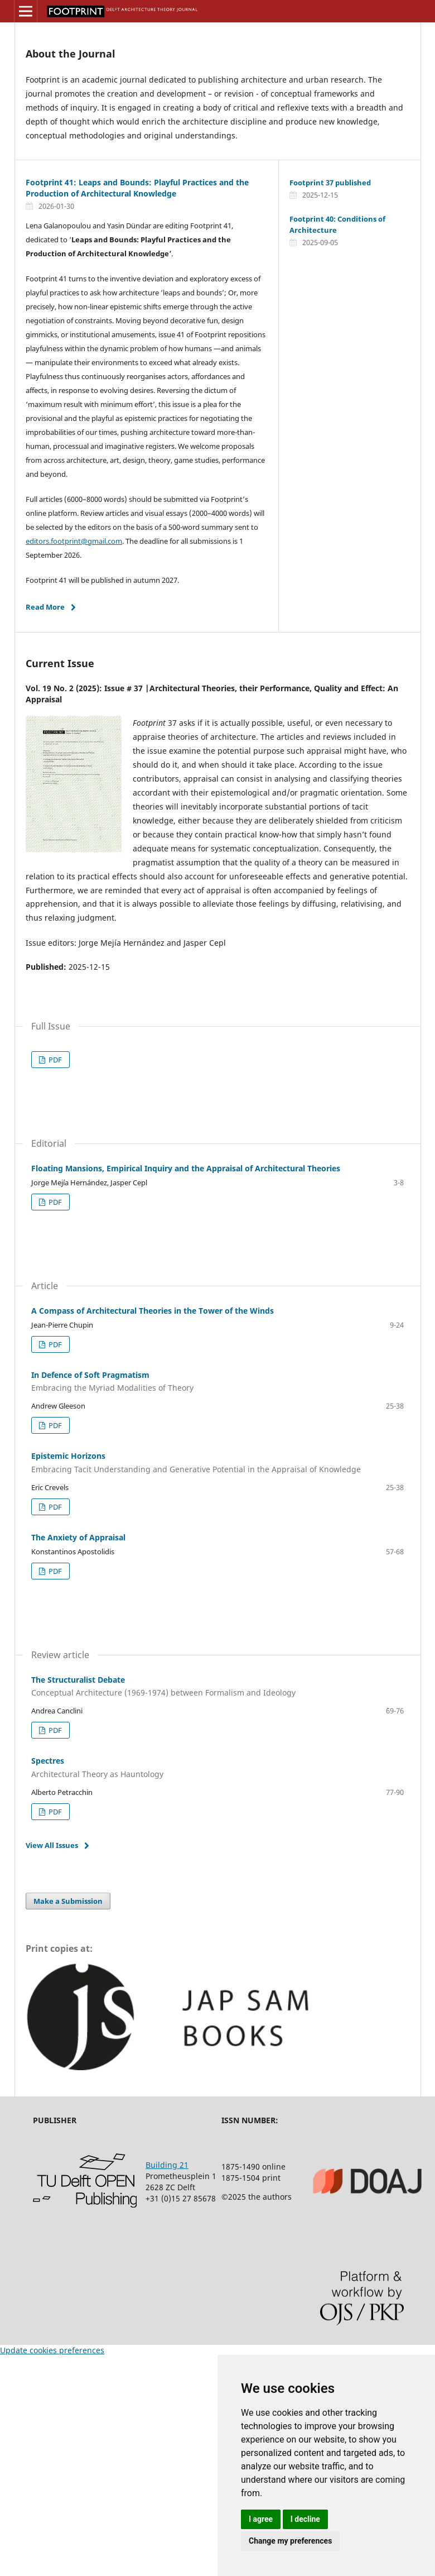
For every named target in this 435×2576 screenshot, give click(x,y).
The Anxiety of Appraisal (78, 1537)
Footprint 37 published (330, 183)
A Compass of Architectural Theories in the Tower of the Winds (152, 1310)
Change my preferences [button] (290, 2540)
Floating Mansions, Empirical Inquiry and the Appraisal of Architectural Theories (185, 1168)
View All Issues (52, 1845)
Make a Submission (68, 1901)
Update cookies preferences (52, 2350)
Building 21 (167, 2165)
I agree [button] (261, 2519)
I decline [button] (305, 2519)
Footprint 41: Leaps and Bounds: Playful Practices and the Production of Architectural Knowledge (137, 188)
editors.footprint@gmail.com (74, 541)
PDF (54, 1060)
